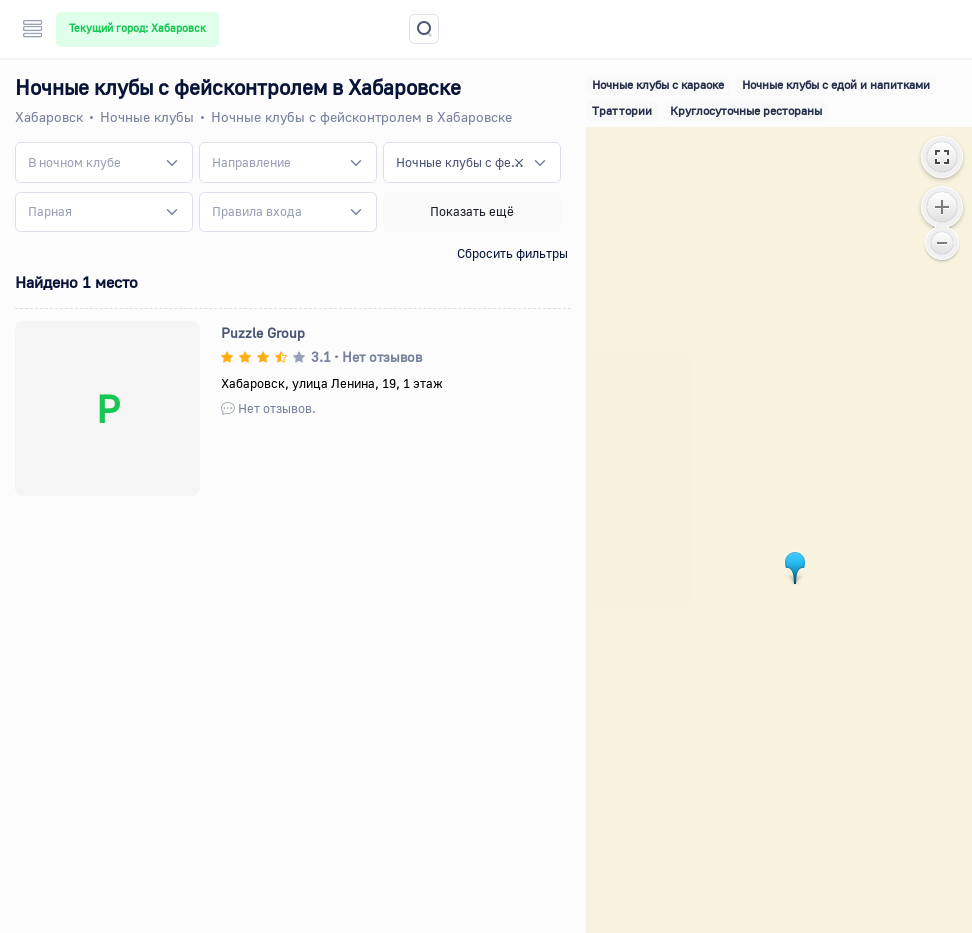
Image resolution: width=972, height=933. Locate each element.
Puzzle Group (263, 332)
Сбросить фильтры (512, 253)
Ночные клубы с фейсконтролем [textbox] (460, 162)
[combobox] (104, 162)
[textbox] (74, 163)
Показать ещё (472, 211)
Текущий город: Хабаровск (137, 28)
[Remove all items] (519, 162)
